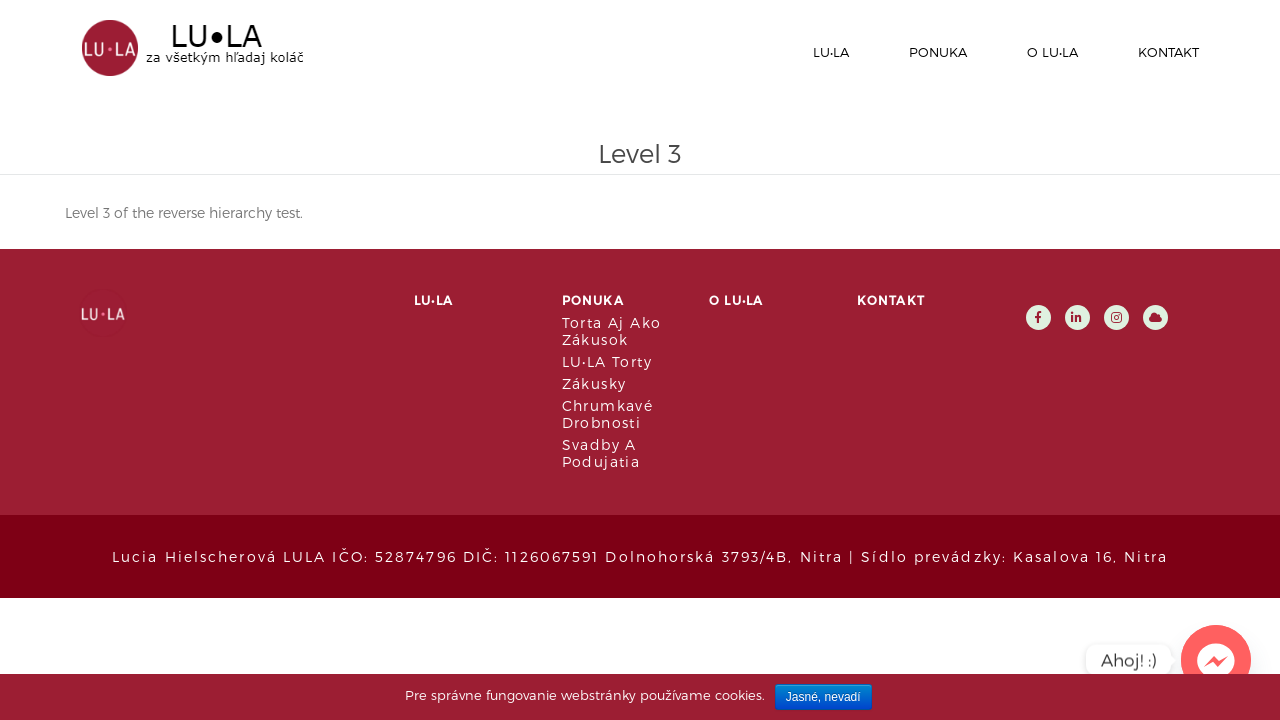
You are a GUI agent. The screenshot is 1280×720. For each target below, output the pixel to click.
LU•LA (831, 52)
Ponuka (938, 52)
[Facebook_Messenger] (1216, 660)
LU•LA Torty (607, 361)
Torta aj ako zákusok (612, 331)
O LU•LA (1052, 52)
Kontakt (1168, 52)
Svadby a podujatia (601, 453)
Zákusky (594, 383)
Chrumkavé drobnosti (608, 414)
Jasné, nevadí (823, 697)
